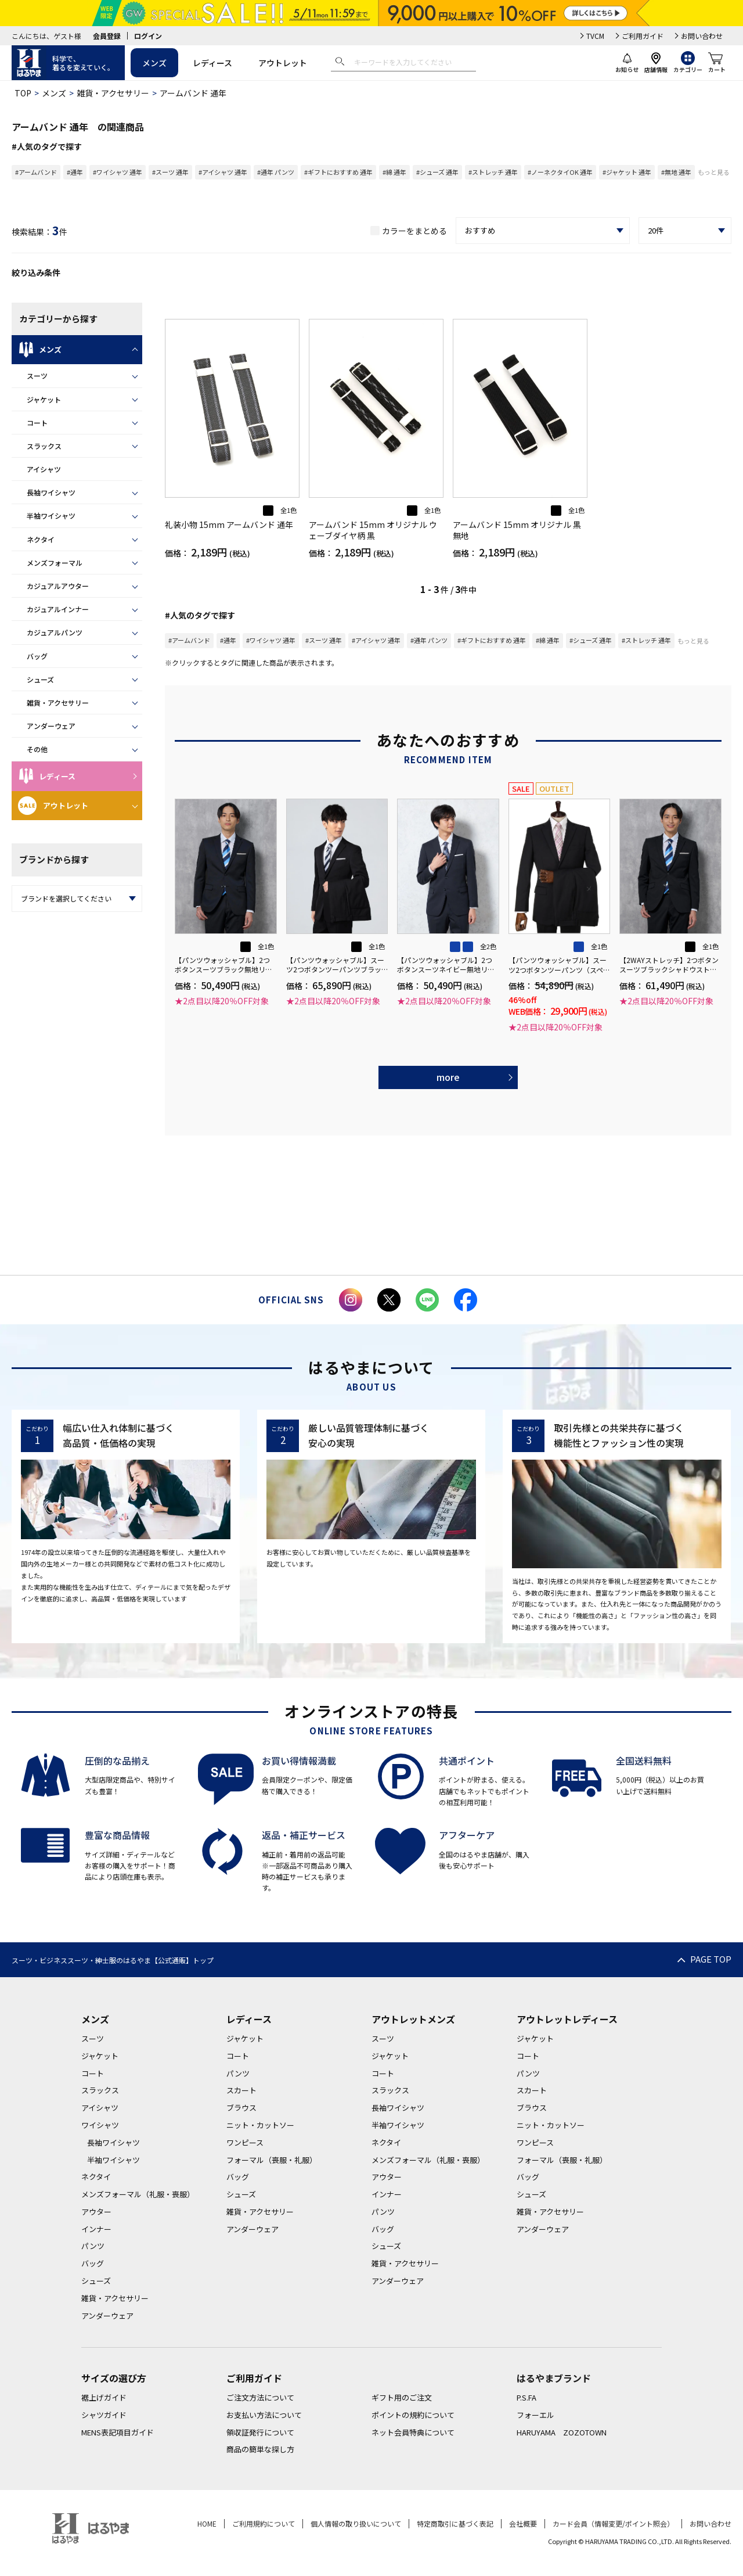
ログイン (148, 36)
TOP (23, 93)
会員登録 (107, 36)
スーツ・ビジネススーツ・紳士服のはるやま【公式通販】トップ (113, 1960)
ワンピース (245, 2142)
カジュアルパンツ (54, 632)
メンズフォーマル (54, 562)
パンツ (92, 2245)
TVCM (595, 35)
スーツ (37, 375)
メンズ (154, 63)
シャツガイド (104, 2414)
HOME (207, 2523)
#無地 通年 (676, 172)
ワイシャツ (100, 2125)
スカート (241, 2090)
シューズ (40, 679)
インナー (96, 2228)
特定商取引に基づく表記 (455, 2523)
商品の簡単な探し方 (260, 2449)
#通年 (75, 172)
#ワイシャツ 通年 (117, 172)
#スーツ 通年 (170, 172)
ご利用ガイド (642, 35)
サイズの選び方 (113, 2378)
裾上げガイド (104, 2397)
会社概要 (523, 2523)
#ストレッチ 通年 (493, 172)
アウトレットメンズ (413, 2019)
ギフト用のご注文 (402, 2397)
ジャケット (44, 399)
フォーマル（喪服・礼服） (271, 2159)
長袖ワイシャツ (51, 492)
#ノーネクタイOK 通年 (560, 172)
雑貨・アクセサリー (113, 93)
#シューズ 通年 (437, 172)
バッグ (37, 656)
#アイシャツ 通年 (223, 172)
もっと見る (714, 172)
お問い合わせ (702, 35)
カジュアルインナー (58, 609)
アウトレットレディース (567, 2019)
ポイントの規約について (413, 2414)
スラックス (44, 446)
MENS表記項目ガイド (117, 2432)
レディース (212, 63)
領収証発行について (260, 2432)
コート (37, 422)
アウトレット (282, 63)
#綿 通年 (394, 172)
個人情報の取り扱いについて (356, 2523)
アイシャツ (44, 469)
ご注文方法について (260, 2397)
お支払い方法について (264, 2414)
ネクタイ (41, 539)
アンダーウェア (51, 726)
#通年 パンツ (275, 172)
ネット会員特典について (413, 2432)
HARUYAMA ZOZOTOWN (562, 2432)
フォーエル (535, 2414)
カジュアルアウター (58, 586)
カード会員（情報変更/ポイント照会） (613, 2523)
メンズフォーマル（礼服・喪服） (137, 2194)
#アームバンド (36, 172)
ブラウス (241, 2107)
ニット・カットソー (260, 2125)
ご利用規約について (263, 2523)
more (448, 1077)
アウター (96, 2211)
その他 (37, 749)
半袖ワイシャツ (51, 515)
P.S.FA (526, 2397)
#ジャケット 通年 (627, 172)
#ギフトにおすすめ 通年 (338, 172)
